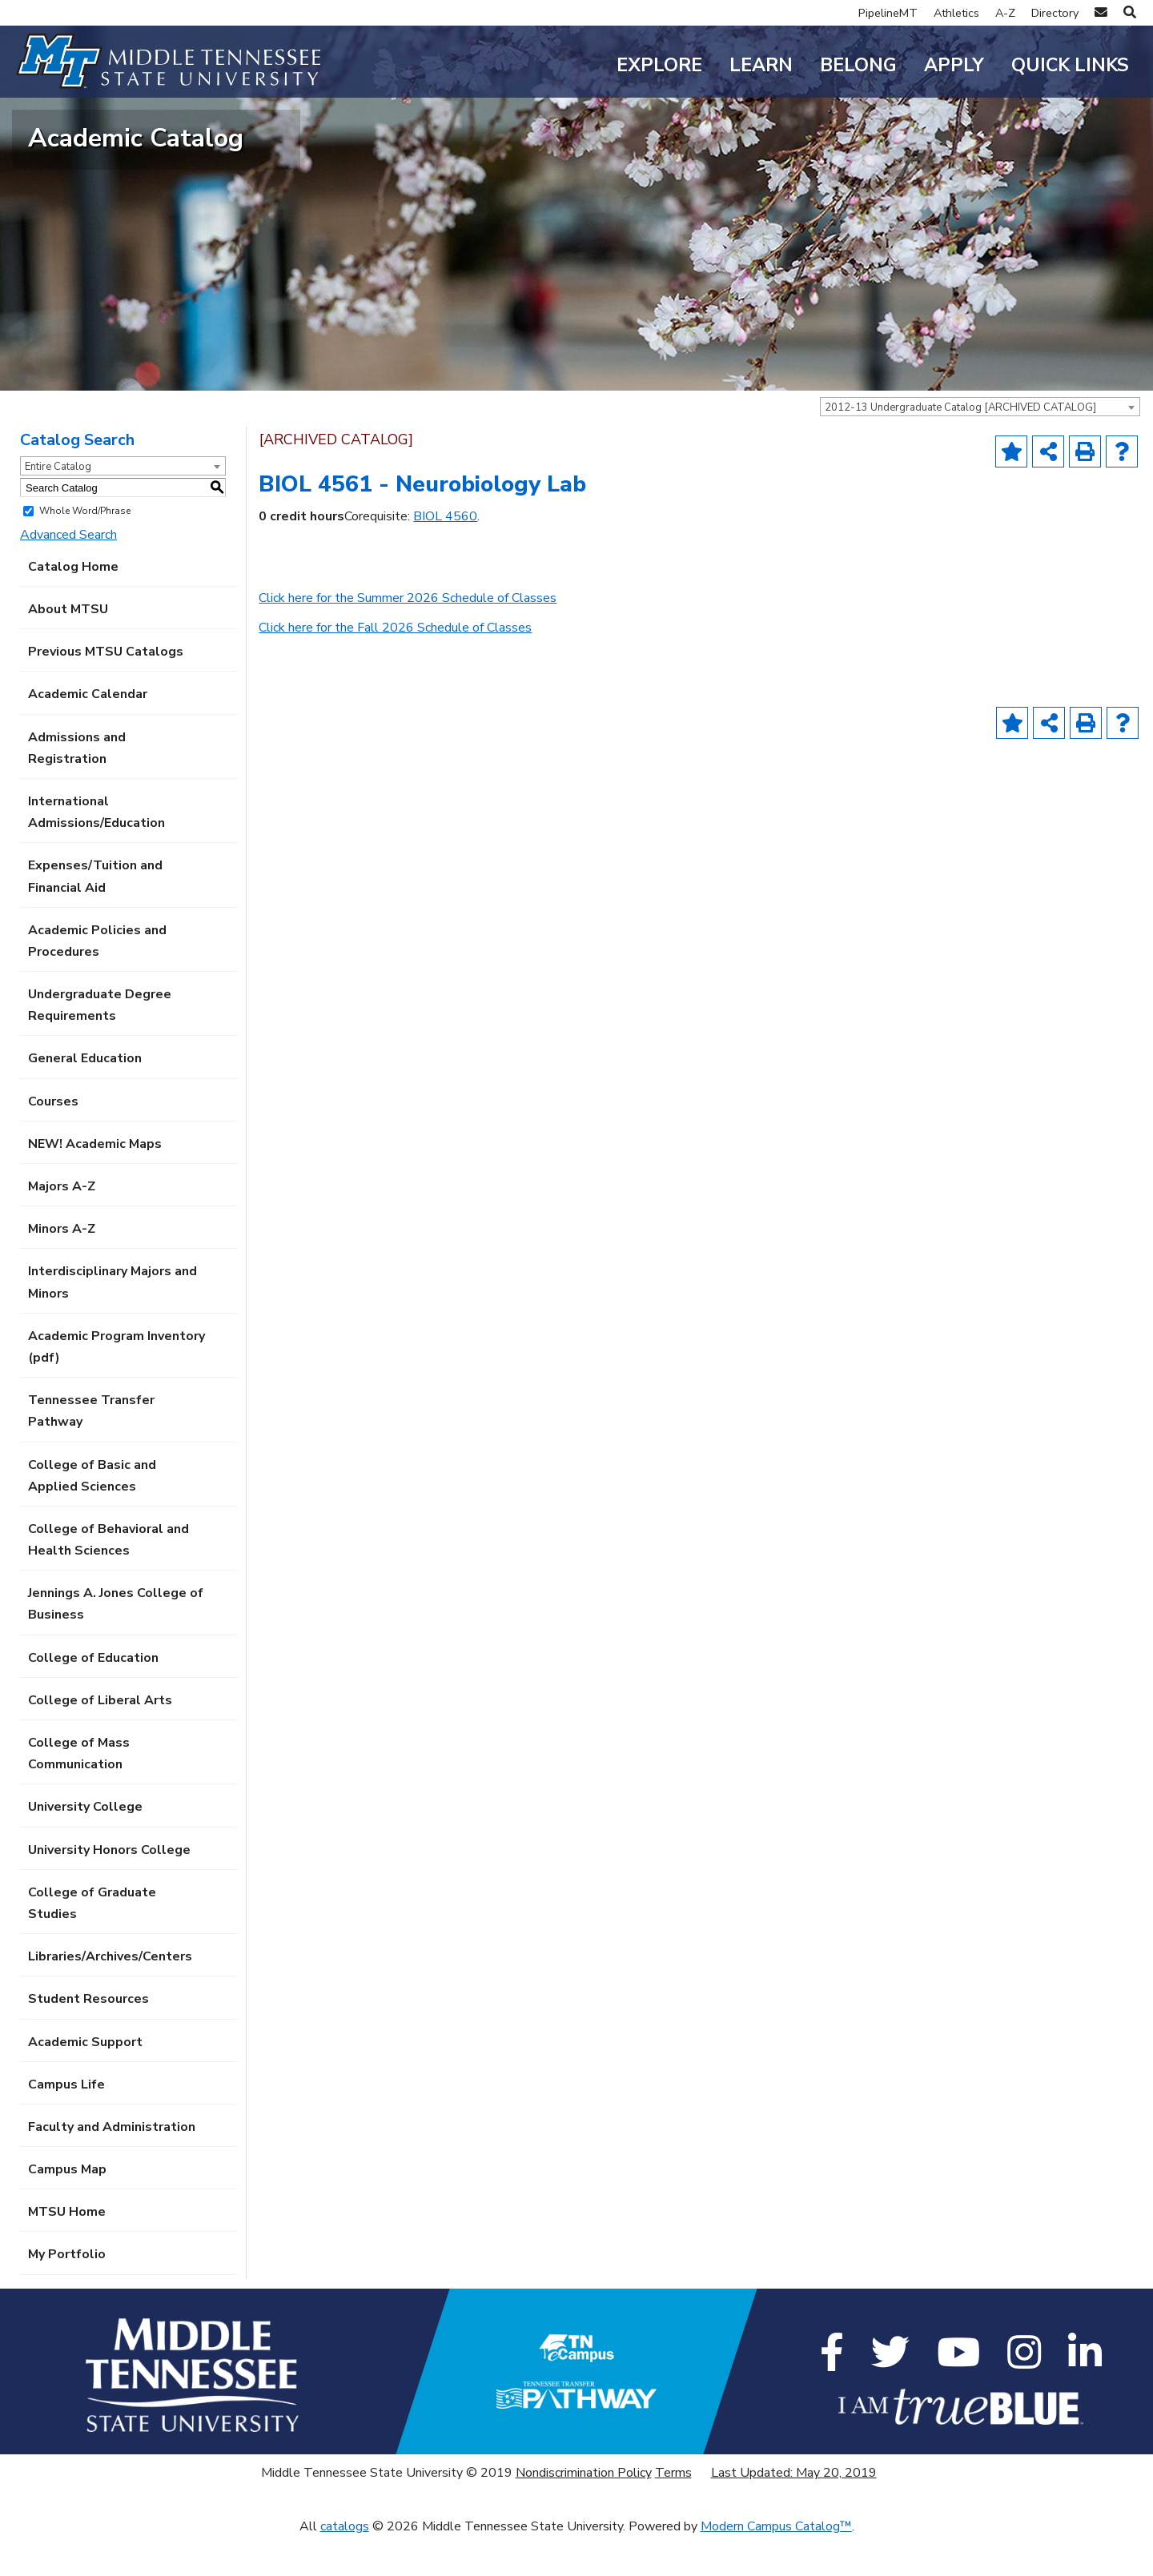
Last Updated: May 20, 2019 (794, 2511)
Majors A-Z (61, 1225)
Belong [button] (858, 65)
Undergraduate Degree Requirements (99, 1043)
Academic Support (85, 2079)
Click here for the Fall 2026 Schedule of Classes (395, 666)
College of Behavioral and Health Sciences (108, 1578)
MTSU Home (67, 2250)
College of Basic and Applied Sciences (92, 1513)
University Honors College (109, 1887)
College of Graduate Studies (92, 1941)
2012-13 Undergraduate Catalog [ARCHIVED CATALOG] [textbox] (960, 446)
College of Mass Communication (79, 1792)
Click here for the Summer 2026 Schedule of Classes (407, 636)
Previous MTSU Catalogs (105, 690)
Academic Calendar (87, 732)
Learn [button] (761, 65)
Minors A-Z (61, 1267)
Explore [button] (659, 65)
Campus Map (67, 2208)
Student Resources (88, 2037)
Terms (673, 2511)
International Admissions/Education (96, 850)
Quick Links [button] (1070, 65)
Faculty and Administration (111, 2165)
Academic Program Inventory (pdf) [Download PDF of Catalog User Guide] (116, 1385)
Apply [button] (954, 65)
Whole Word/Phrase (85, 549)
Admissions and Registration (77, 785)
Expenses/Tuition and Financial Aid (95, 914)
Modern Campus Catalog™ (776, 2565)
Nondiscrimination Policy (584, 2511)
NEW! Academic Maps (95, 1182)
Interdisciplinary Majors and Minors (112, 1320)
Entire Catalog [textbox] (58, 505)
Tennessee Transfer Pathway (91, 1449)
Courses (53, 1139)
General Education (85, 1096)
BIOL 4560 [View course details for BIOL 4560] (445, 555)
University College (85, 1845)
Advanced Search (68, 572)
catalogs (344, 2565)
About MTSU (68, 647)
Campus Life (66, 2122)
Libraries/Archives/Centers (110, 1995)
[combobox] (980, 445)
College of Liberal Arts (100, 1738)
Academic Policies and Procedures (97, 978)
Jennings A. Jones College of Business (115, 1642)
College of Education (93, 1695)
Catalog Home (73, 605)
